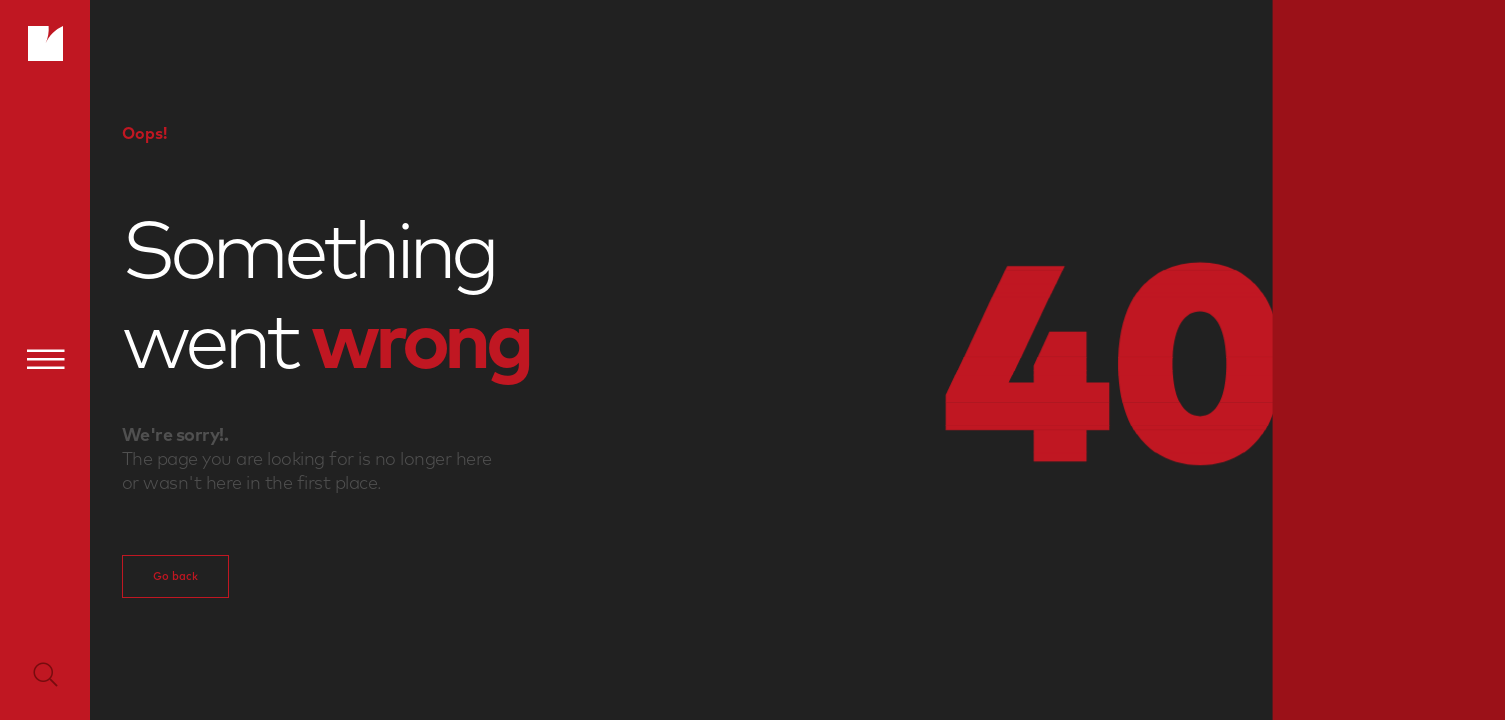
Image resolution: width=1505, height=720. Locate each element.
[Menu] (45, 359)
